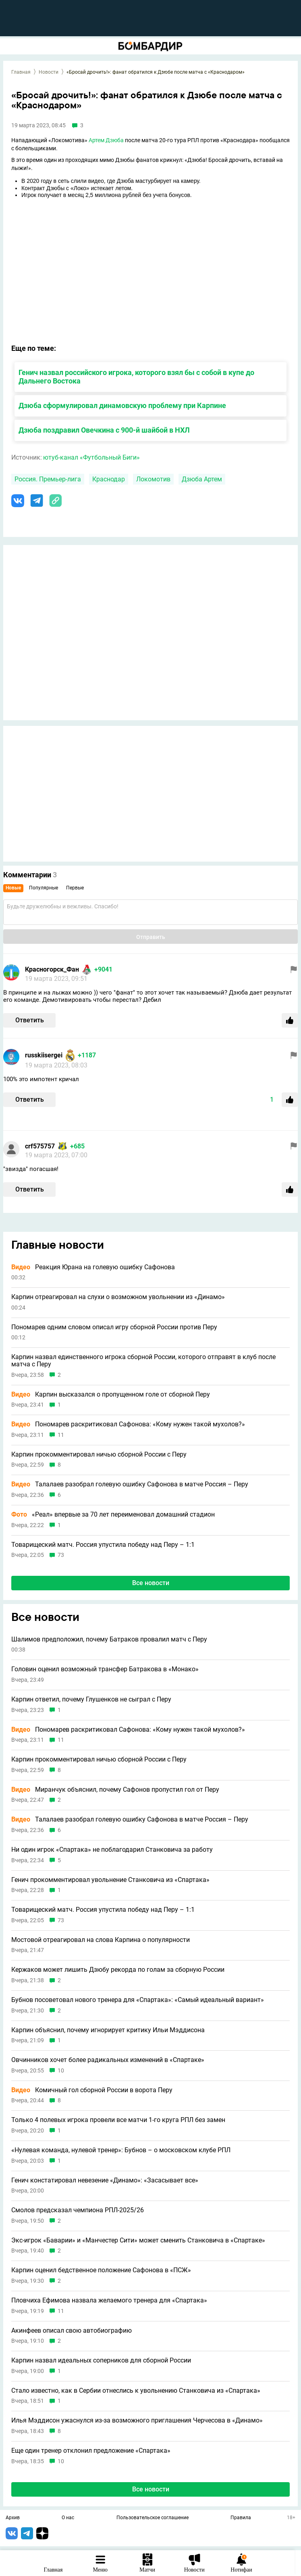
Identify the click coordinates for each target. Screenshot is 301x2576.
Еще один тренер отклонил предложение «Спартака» (90, 2450)
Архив (13, 2518)
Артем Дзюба (106, 140)
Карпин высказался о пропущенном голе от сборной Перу (110, 1394)
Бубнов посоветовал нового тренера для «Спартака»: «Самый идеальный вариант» (137, 2000)
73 (61, 1555)
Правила (240, 2518)
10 (61, 2071)
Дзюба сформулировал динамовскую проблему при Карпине (122, 405)
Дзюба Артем (202, 479)
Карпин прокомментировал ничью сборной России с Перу (99, 1454)
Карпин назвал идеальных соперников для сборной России (101, 2360)
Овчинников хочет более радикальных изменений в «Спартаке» (107, 2060)
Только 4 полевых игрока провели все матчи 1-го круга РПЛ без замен (118, 2120)
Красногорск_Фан (52, 969)
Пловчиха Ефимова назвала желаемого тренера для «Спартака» (109, 2300)
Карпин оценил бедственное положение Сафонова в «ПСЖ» (101, 2270)
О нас (68, 2518)
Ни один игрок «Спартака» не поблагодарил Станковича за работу (112, 1849)
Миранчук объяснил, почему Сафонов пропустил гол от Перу (115, 1789)
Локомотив (153, 479)
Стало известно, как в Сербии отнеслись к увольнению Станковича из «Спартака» (135, 2390)
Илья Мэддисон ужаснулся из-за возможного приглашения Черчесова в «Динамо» (137, 2420)
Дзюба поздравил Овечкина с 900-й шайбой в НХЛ (104, 430)
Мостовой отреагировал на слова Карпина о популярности (100, 1940)
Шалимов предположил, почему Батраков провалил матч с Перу (109, 1639)
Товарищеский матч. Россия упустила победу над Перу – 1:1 (103, 1544)
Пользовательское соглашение (152, 2518)
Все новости (150, 1583)
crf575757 (40, 1146)
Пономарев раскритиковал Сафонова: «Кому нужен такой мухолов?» (128, 1424)
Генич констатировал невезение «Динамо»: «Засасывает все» (104, 2180)
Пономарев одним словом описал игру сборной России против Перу (114, 1327)
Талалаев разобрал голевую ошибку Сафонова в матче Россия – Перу (129, 1484)
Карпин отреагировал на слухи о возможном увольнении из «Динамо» (118, 1297)
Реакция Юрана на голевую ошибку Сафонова (93, 1267)
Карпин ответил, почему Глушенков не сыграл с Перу (91, 1699)
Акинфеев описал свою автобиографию (71, 2330)
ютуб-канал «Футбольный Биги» (91, 457)
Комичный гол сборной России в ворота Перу (91, 2090)
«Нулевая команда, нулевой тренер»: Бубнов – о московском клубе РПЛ (120, 2150)
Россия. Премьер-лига (48, 479)
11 (61, 1435)
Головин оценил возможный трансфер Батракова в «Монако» (105, 1669)
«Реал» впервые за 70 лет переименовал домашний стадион (113, 1514)
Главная (21, 72)
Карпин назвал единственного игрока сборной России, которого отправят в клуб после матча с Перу (143, 1360)
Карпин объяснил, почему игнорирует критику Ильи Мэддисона (108, 2030)
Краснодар (108, 479)
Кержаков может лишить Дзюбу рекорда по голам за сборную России (117, 1969)
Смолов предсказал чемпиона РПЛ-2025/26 (77, 2210)
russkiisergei (43, 1055)
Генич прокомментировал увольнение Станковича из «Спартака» (110, 1880)
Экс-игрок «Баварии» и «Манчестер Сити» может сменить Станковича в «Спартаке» (138, 2240)
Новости (48, 72)
